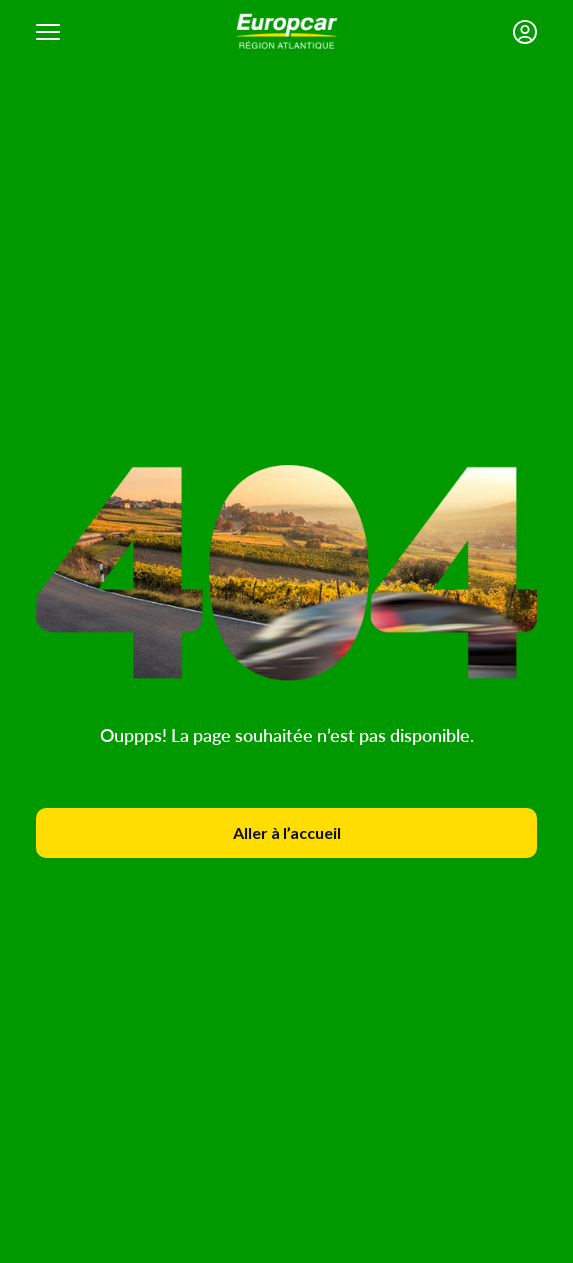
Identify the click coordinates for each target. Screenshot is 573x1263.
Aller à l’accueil (287, 832)
